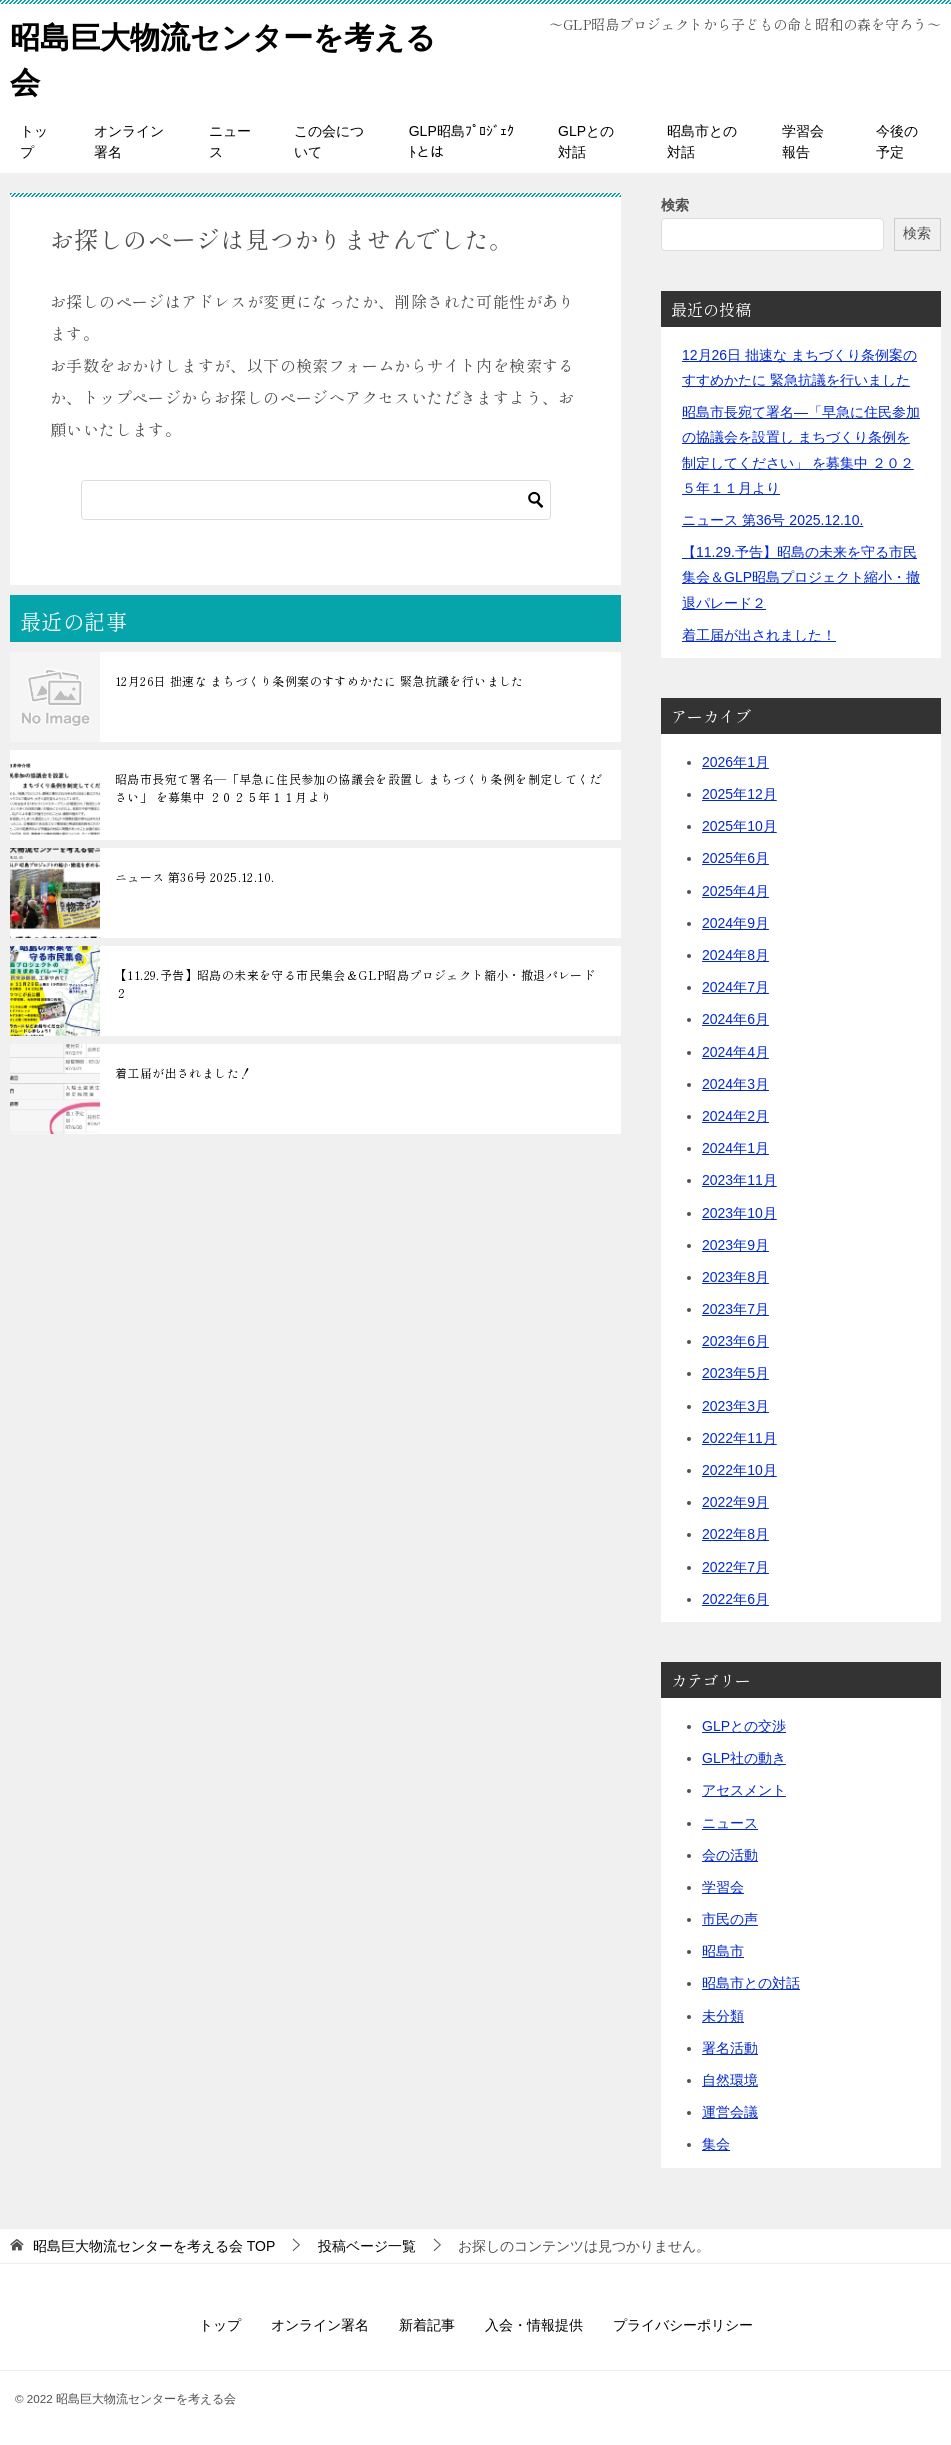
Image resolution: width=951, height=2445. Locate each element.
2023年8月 (735, 1276)
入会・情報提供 (534, 2324)
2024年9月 (735, 922)
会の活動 (730, 1854)
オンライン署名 (129, 140)
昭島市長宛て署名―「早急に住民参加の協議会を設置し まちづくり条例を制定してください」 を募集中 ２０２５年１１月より (358, 786)
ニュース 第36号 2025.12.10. (194, 875)
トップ (34, 140)
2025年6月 (735, 858)
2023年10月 (739, 1212)
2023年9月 (735, 1244)
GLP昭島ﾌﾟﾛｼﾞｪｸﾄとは (461, 140)
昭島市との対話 (702, 140)
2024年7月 (735, 986)
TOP (154, 2245)
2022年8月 (735, 1534)
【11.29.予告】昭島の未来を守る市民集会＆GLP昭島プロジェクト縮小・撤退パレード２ (355, 982)
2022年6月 (735, 1598)
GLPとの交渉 (744, 1725)
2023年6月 (735, 1340)
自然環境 (730, 2079)
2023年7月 (735, 1308)
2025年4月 (735, 890)
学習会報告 (803, 140)
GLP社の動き (744, 1757)
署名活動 (730, 2047)
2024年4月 (735, 1051)
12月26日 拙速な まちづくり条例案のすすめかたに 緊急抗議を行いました (319, 679)
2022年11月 (739, 1437)
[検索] (316, 499)
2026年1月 (735, 761)
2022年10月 (739, 1469)
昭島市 (723, 1950)
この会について (329, 140)
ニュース (230, 140)
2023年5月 (735, 1373)
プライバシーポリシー (683, 2324)
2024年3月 (735, 1083)
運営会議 (730, 2111)
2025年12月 (739, 793)
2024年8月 (735, 954)
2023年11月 (739, 1179)
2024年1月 (735, 1147)
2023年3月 (735, 1405)
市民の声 (730, 1918)
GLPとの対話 (586, 140)
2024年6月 (735, 1019)
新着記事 (427, 2324)
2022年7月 (735, 1566)
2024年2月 (735, 1115)
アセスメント (744, 1789)
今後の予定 (897, 140)
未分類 (723, 2015)
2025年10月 (739, 825)
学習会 (723, 1886)
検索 (675, 204)
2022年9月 (735, 1501)
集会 (716, 2144)
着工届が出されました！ (183, 1071)
